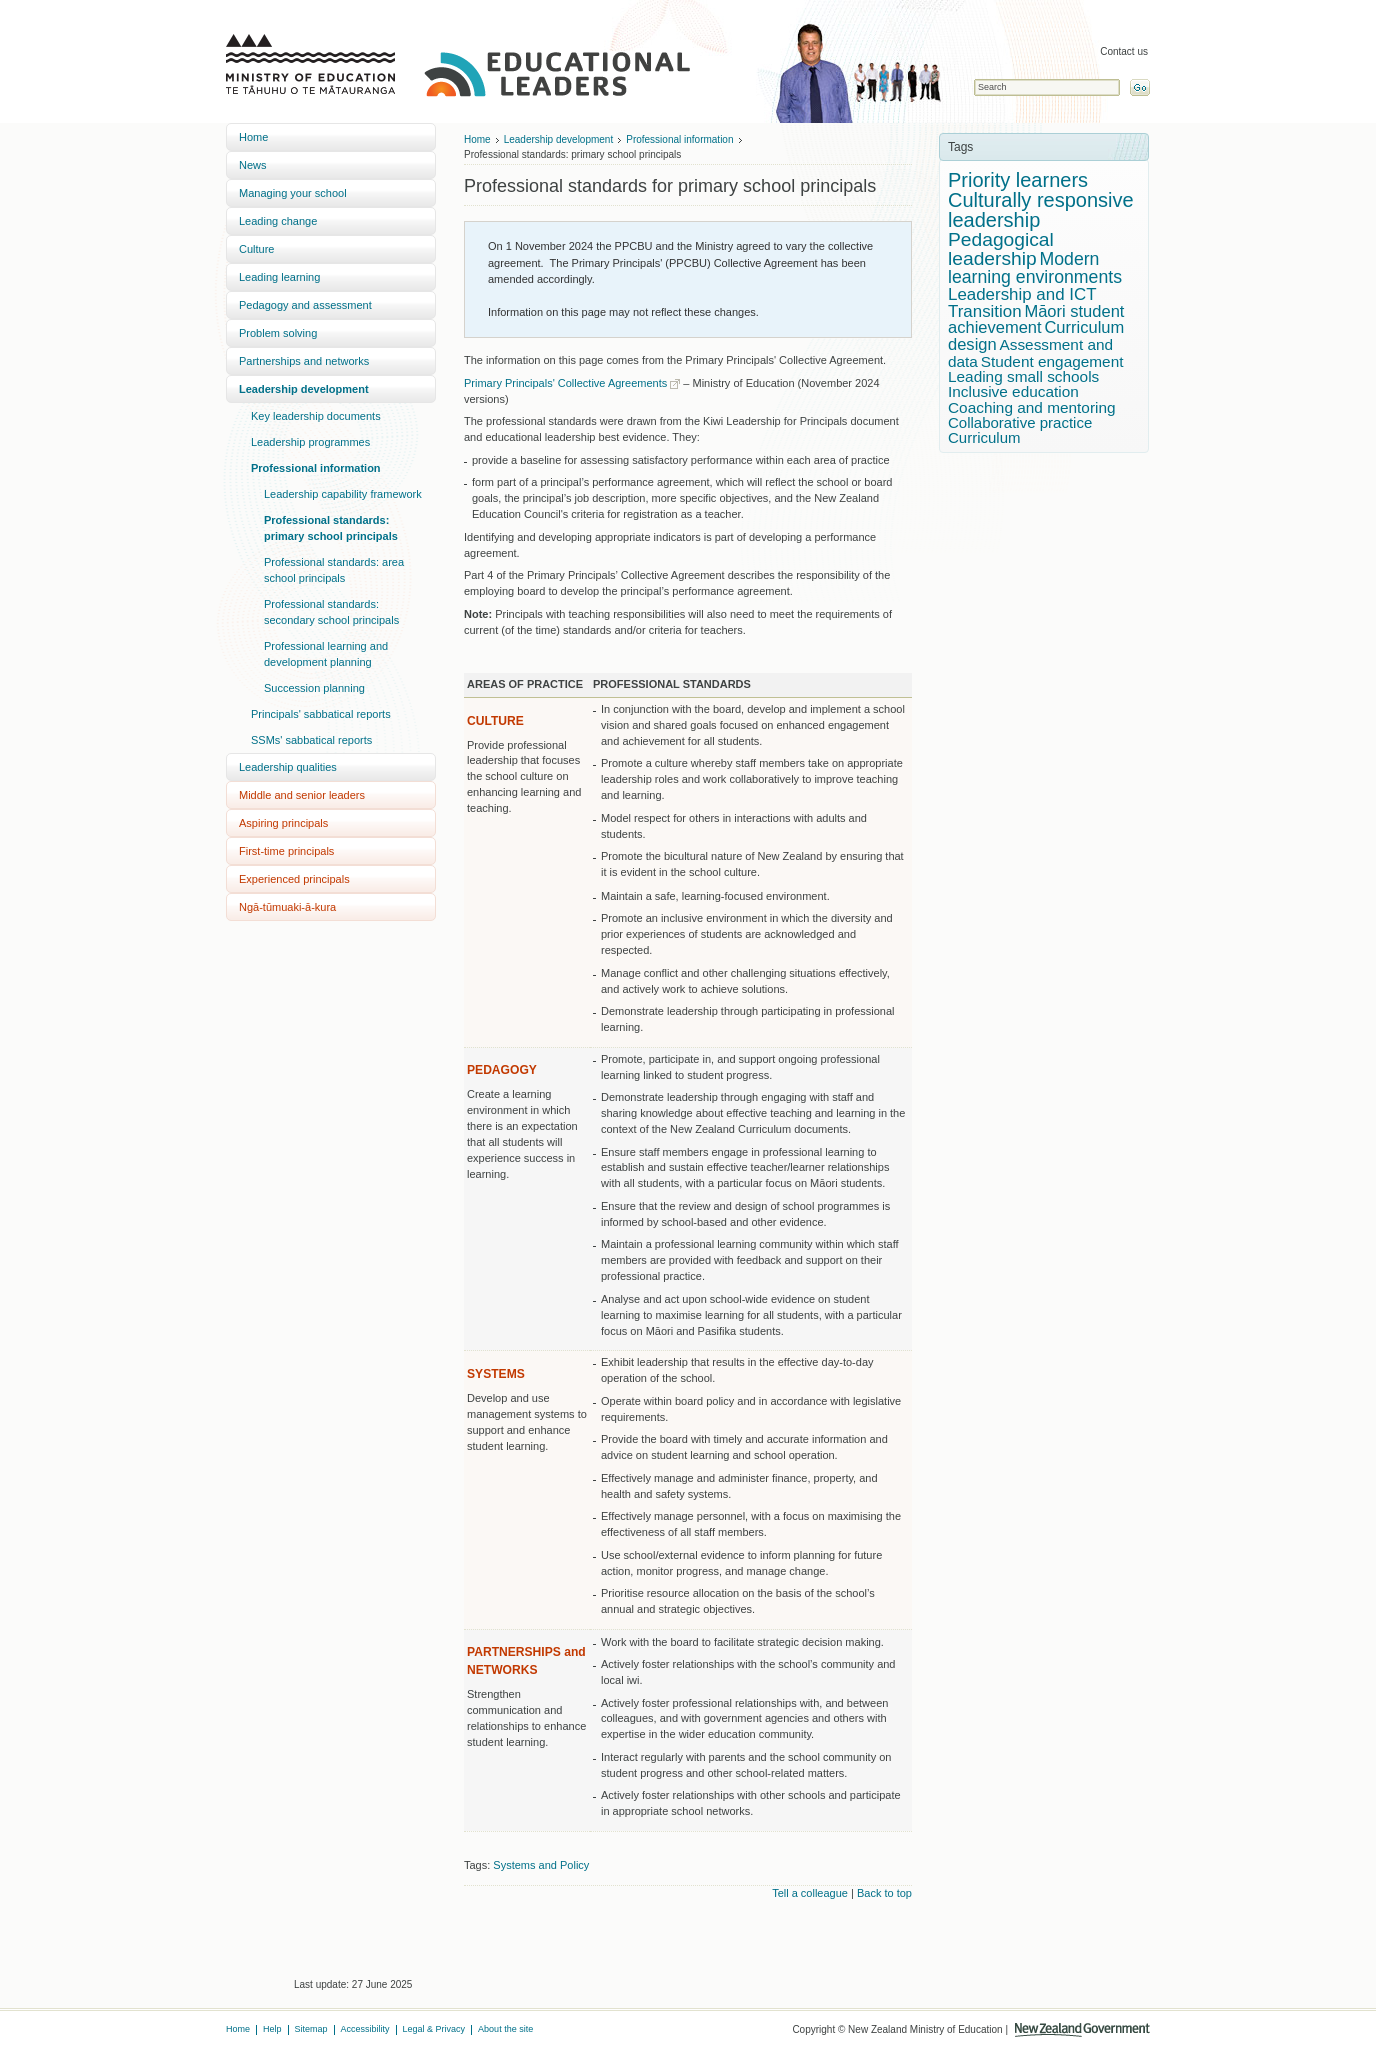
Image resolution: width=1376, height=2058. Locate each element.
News (253, 165)
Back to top (884, 1893)
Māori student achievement (1036, 320)
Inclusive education (1013, 391)
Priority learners (1018, 180)
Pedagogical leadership (1001, 249)
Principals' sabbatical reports (321, 714)
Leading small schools (1023, 376)
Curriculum (984, 437)
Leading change (278, 221)
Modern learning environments (1035, 268)
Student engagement (1052, 361)
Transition (985, 311)
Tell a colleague (810, 1893)
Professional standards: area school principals (334, 570)
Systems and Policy (541, 1865)
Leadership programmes (310, 442)
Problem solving (278, 333)
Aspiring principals (283, 823)
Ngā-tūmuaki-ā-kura (287, 907)
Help (272, 2029)
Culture (256, 249)
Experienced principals (294, 879)
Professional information (316, 468)
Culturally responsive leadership (1041, 210)
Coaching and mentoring (1032, 407)
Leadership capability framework (343, 494)
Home (253, 137)
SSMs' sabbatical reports (311, 740)
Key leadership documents (316, 416)
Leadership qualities (288, 767)
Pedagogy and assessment (305, 305)
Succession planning (314, 688)
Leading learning (279, 277)
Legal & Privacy (434, 2029)
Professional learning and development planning (326, 654)
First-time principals (286, 851)
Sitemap (311, 2029)
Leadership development (304, 389)
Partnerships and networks (304, 361)
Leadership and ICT (1022, 294)
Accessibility (365, 2029)
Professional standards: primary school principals (331, 528)
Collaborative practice (1020, 422)
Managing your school (293, 193)
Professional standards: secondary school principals (331, 612)
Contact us (1124, 51)
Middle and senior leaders (302, 795)
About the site (505, 2029)
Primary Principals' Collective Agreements (565, 383)
